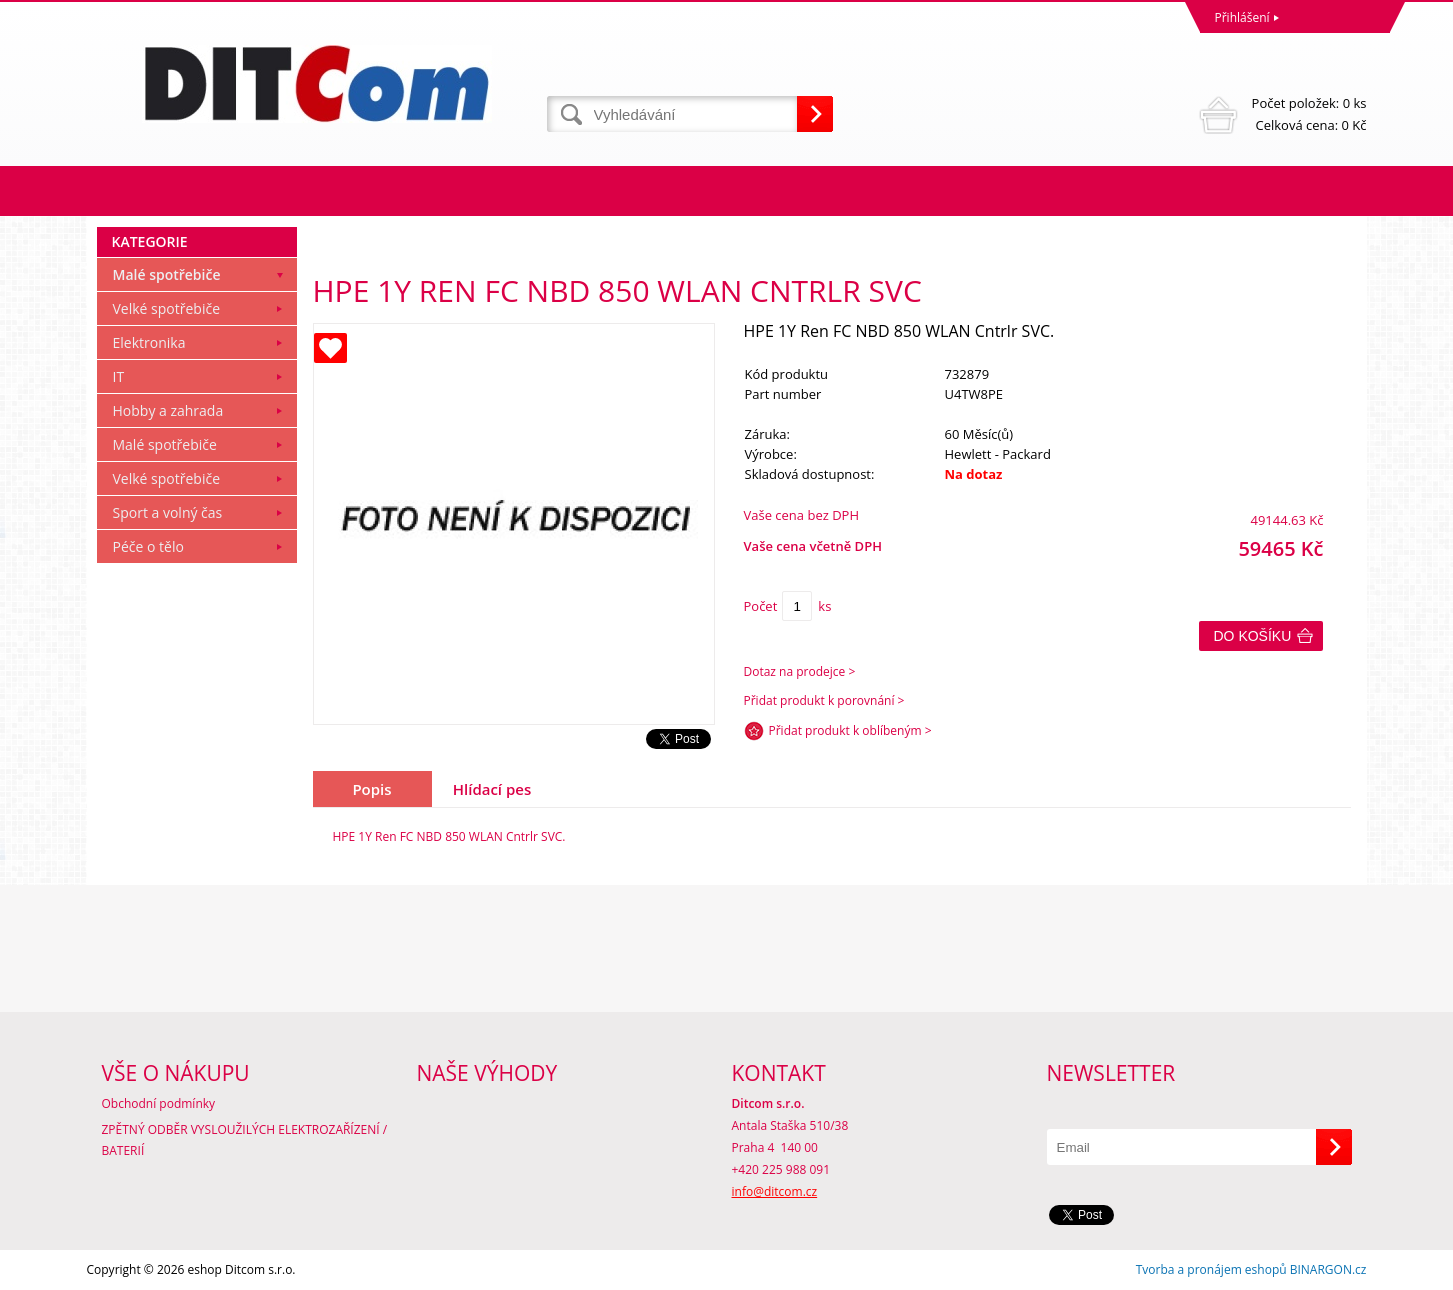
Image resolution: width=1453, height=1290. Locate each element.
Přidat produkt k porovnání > (824, 700)
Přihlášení (1242, 17)
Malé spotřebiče (167, 274)
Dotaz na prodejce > (800, 671)
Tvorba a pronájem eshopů (1211, 1269)
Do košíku (1253, 636)
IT (119, 376)
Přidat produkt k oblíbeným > (850, 730)
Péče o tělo (148, 546)
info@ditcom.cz (775, 1191)
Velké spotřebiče (167, 308)
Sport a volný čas (168, 512)
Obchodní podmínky (159, 1103)
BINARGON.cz (1328, 1269)
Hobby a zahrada (168, 410)
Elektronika (149, 342)
